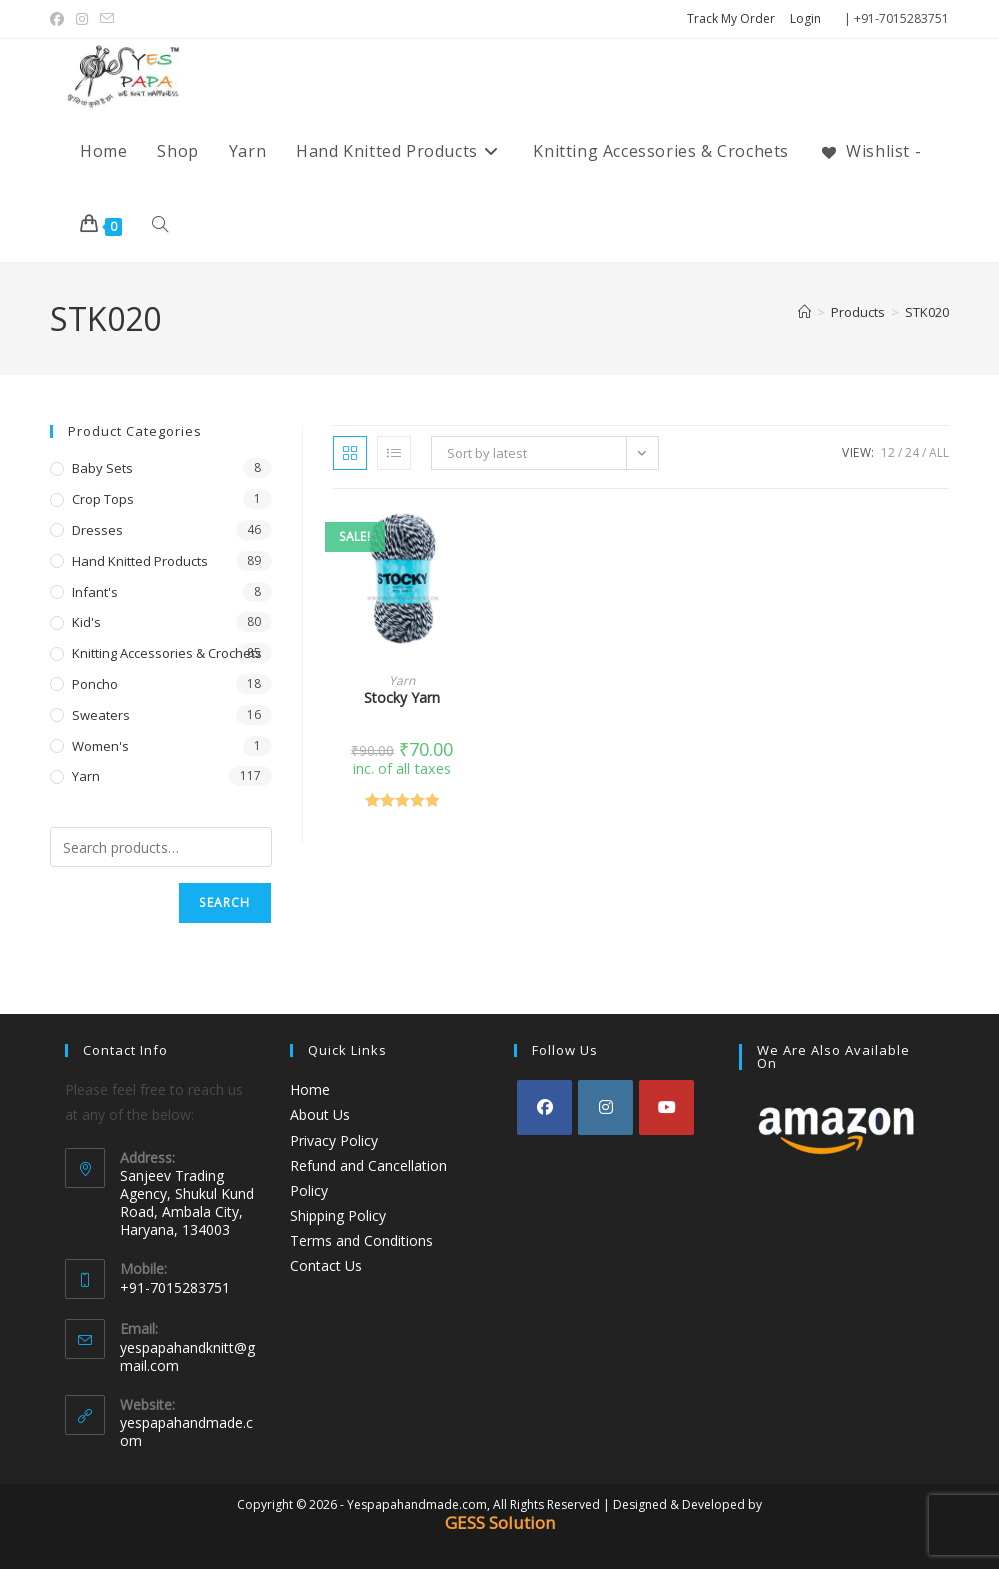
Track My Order (731, 18)
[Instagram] (605, 1107)
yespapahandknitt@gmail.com (187, 1356)
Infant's (95, 592)
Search (224, 902)
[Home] (804, 312)
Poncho (95, 684)
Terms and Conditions (361, 1240)
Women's (100, 746)
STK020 (927, 312)
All (939, 452)
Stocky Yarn (402, 697)
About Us (320, 1114)
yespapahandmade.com (186, 1431)
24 (912, 452)
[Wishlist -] (870, 151)
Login (805, 18)
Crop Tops (103, 499)
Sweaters (101, 715)
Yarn (402, 680)
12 (888, 452)
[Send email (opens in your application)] (107, 19)
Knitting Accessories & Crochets (167, 653)
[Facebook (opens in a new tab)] (60, 19)
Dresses (97, 530)
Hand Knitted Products (140, 561)
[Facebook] (544, 1107)
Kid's (86, 622)
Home (310, 1089)
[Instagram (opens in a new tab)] (82, 19)
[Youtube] (666, 1107)
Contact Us (326, 1265)
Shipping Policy (338, 1215)
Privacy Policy (334, 1140)
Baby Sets (102, 468)
